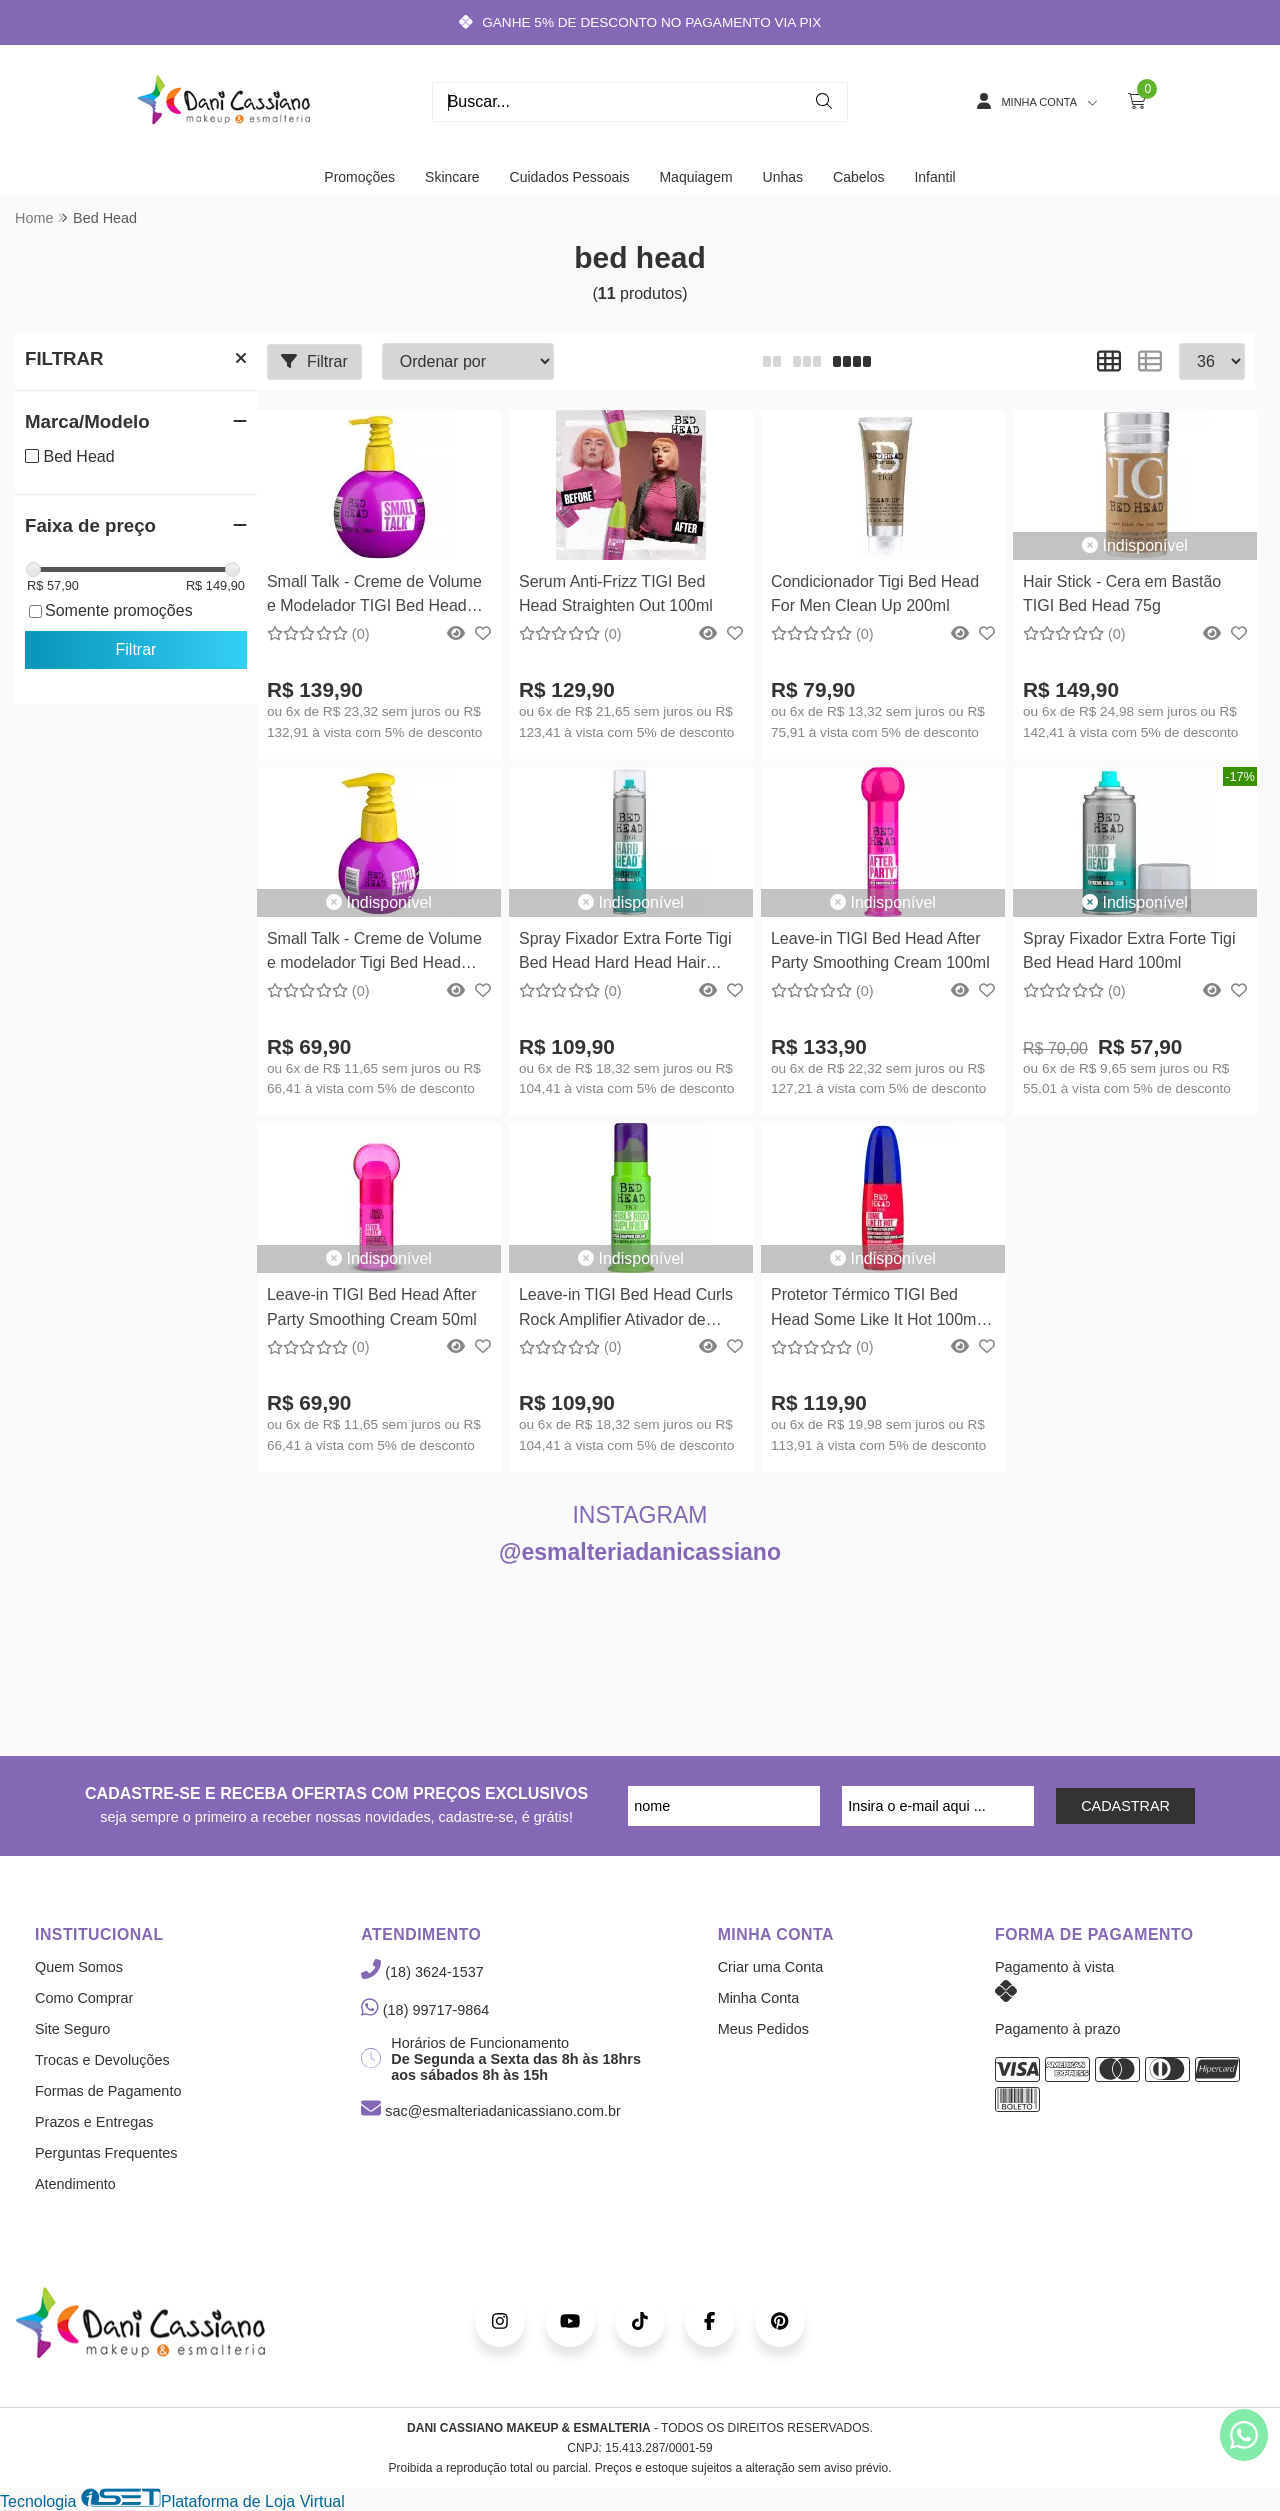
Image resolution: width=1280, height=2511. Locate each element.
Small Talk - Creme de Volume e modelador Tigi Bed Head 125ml (374, 953)
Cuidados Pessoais (570, 177)
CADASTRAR (1125, 1806)
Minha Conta (759, 1998)
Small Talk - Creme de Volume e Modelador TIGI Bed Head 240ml (374, 596)
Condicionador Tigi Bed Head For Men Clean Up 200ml (875, 593)
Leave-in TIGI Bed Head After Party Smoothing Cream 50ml (372, 1306)
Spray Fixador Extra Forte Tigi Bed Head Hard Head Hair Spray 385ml (625, 953)
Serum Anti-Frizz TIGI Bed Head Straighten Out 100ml (616, 593)
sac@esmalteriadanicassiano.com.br (490, 2111)
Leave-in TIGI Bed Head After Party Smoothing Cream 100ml (880, 950)
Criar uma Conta (771, 1967)
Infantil (934, 177)
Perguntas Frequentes (106, 2153)
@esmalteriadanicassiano (640, 1552)
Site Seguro (72, 2029)
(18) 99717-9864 (425, 2010)
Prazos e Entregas (94, 2122)
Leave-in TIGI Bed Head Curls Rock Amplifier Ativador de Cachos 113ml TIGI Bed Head (626, 1309)
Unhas (783, 177)
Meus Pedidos (763, 2029)
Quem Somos (79, 1967)
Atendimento (75, 2184)
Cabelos (858, 177)
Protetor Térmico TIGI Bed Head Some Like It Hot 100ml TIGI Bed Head (875, 1309)
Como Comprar (84, 1998)
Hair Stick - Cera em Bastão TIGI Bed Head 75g (1122, 593)
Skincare (452, 177)
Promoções (359, 177)
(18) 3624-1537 (422, 1972)
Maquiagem (695, 177)
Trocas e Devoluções (102, 2060)
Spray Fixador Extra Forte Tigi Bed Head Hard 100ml (1129, 950)
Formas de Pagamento (108, 2091)
